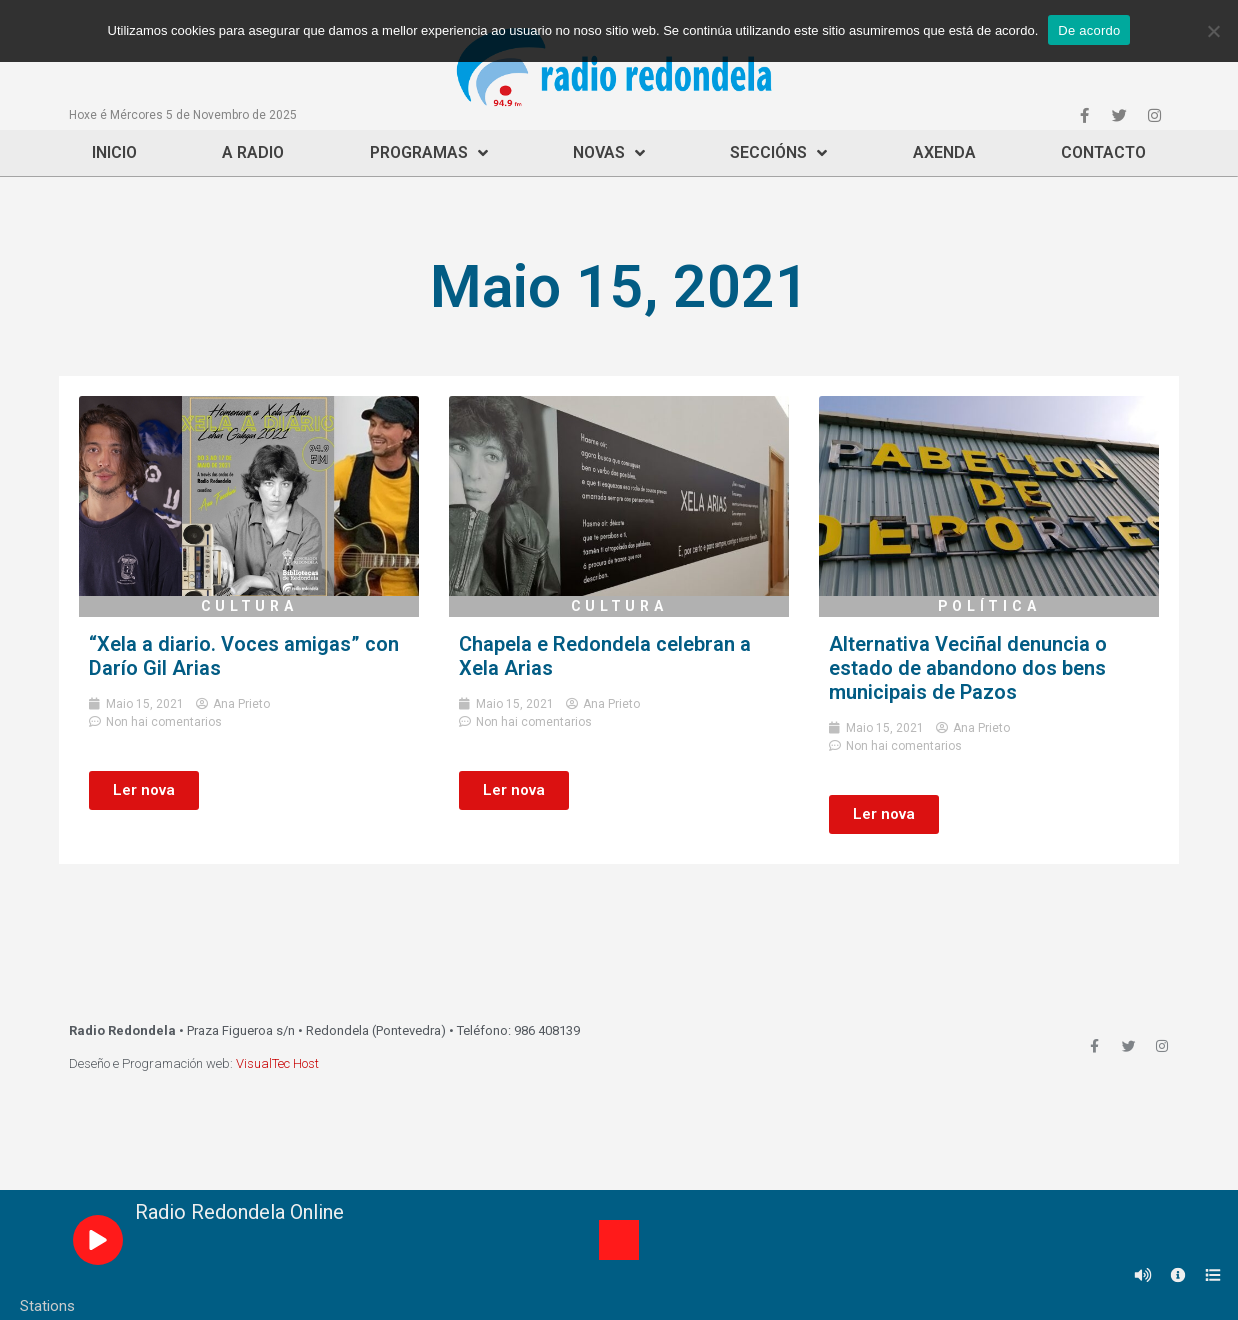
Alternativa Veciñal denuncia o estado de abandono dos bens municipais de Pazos (968, 668)
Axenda (944, 152)
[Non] (1213, 31)
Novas (609, 153)
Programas (429, 153)
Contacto (1103, 152)
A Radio (253, 152)
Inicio (114, 152)
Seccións (778, 153)
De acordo (1089, 30)
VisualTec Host (277, 1063)
